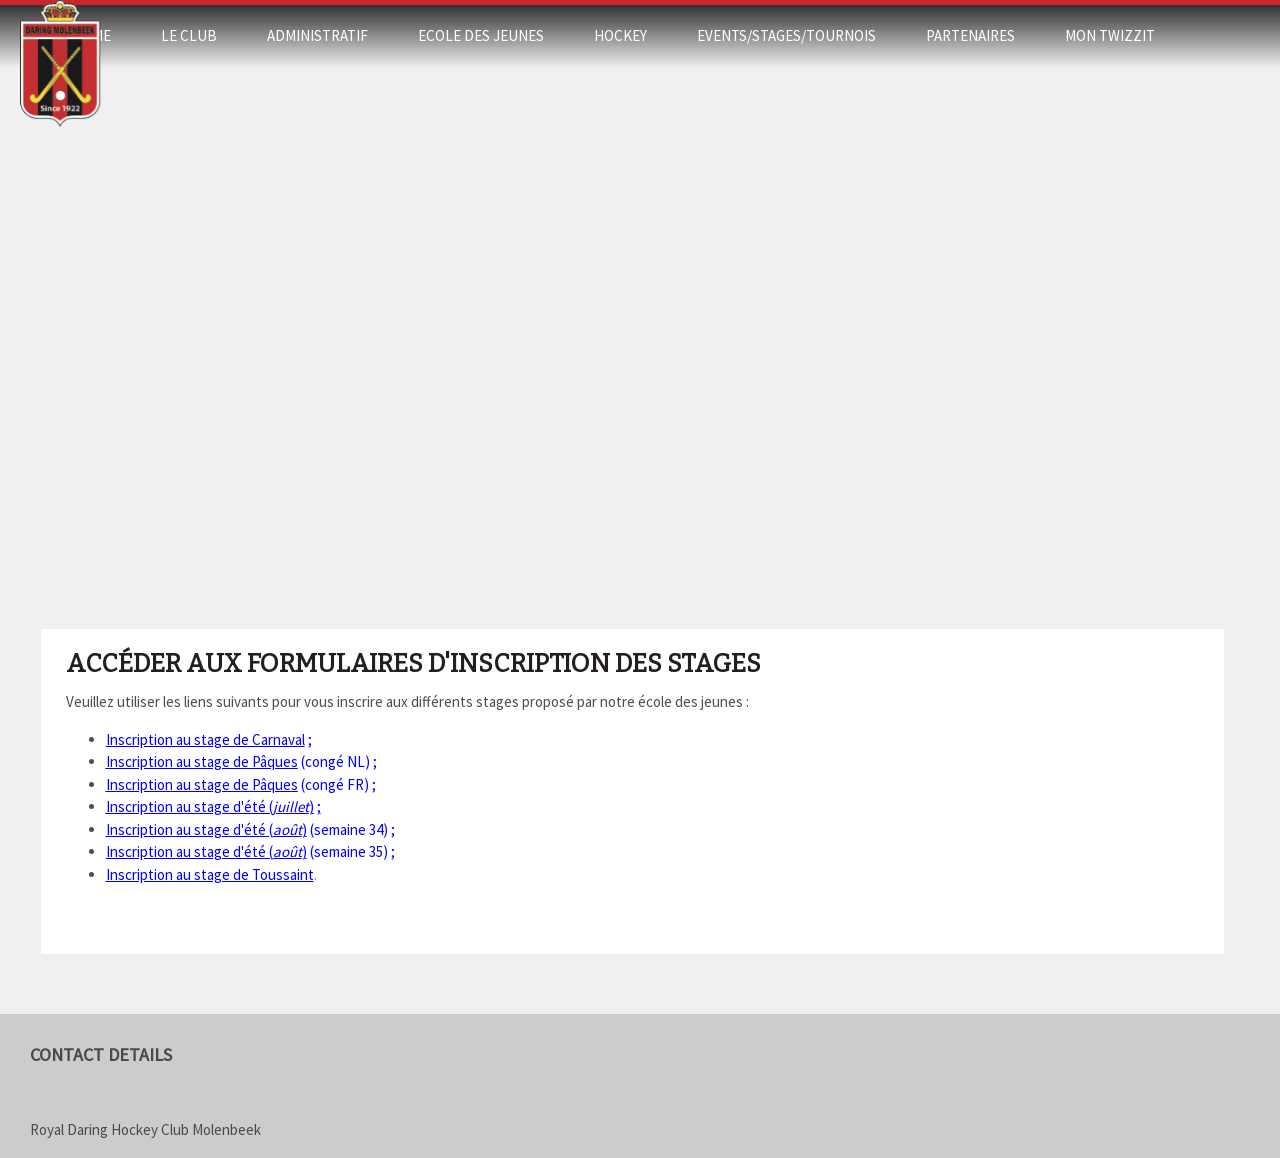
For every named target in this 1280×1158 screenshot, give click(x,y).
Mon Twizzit (1110, 35)
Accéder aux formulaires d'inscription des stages (413, 664)
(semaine (247, 829)
